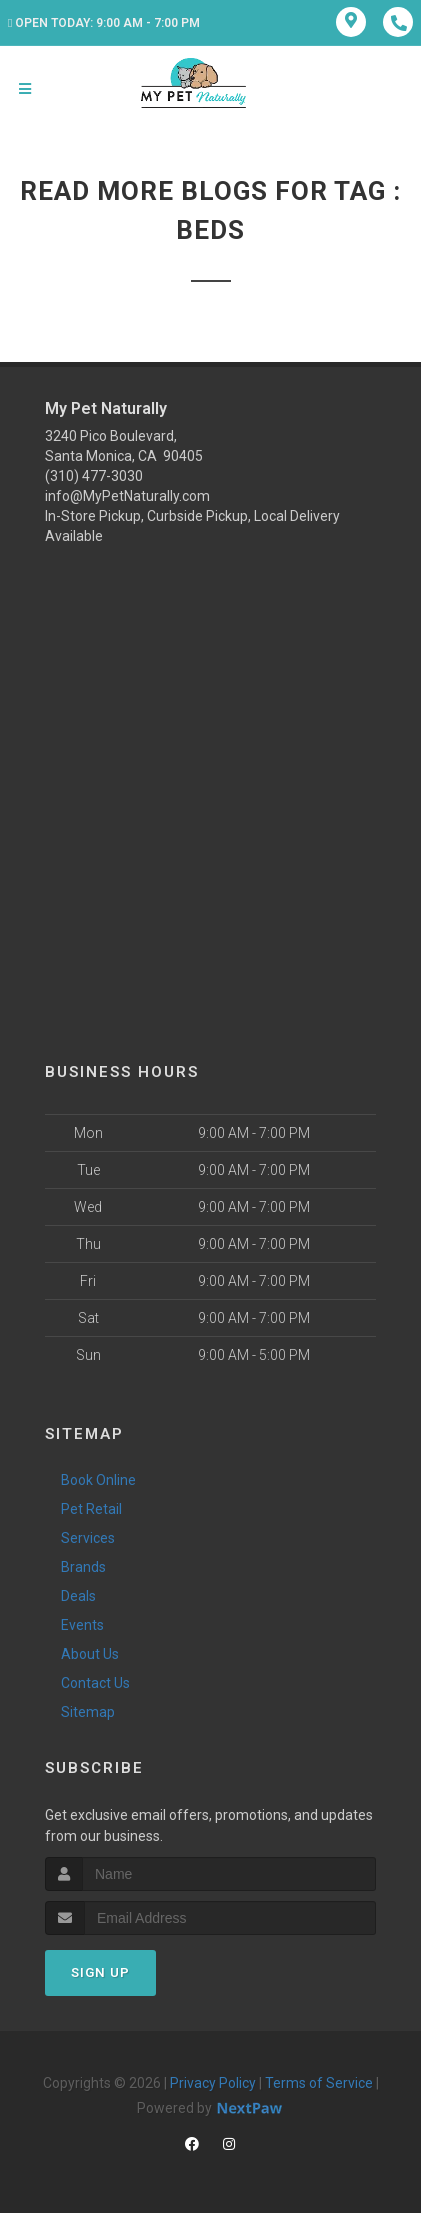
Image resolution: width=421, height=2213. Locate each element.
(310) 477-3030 (94, 476)
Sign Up (100, 1972)
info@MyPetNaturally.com (127, 496)
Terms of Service (319, 2083)
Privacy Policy (213, 2083)
